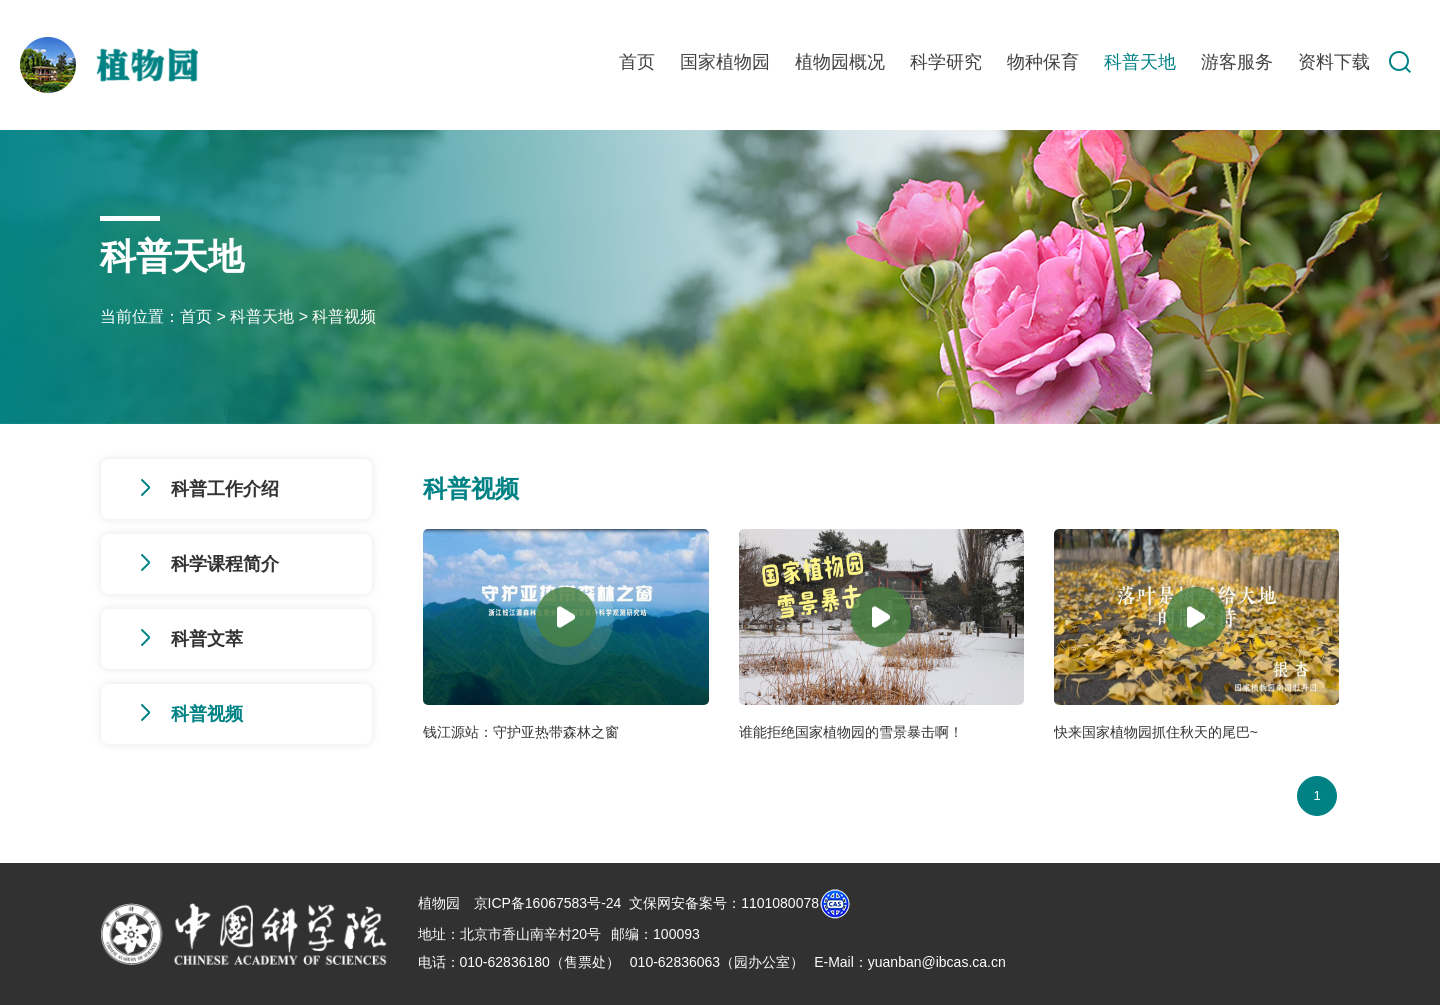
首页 (637, 62)
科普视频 (344, 316)
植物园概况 (840, 62)
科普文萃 (207, 639)
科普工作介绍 (225, 489)
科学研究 (946, 62)
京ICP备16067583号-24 (548, 902)
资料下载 (1334, 62)
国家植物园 (725, 62)
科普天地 (1140, 62)
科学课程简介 (225, 564)
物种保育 (1043, 62)
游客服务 (1237, 62)
